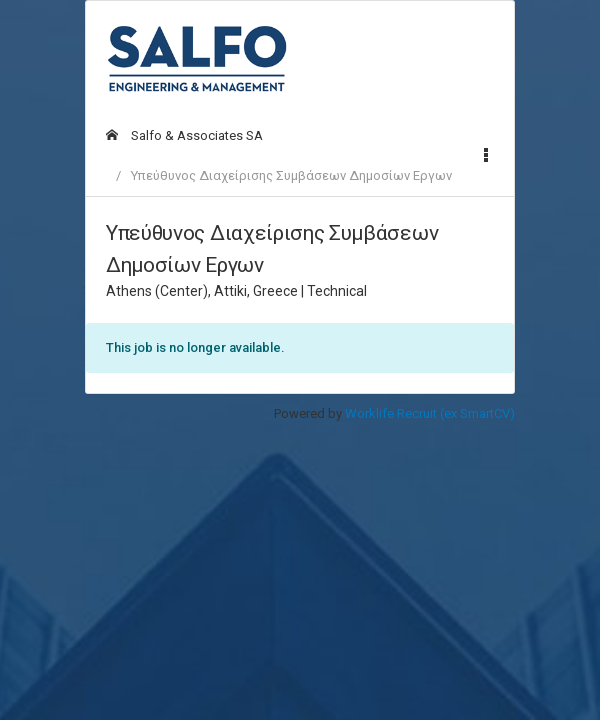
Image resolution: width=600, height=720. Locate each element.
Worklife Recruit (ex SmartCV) (430, 413)
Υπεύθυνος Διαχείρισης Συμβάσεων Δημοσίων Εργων (291, 175)
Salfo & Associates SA (184, 135)
